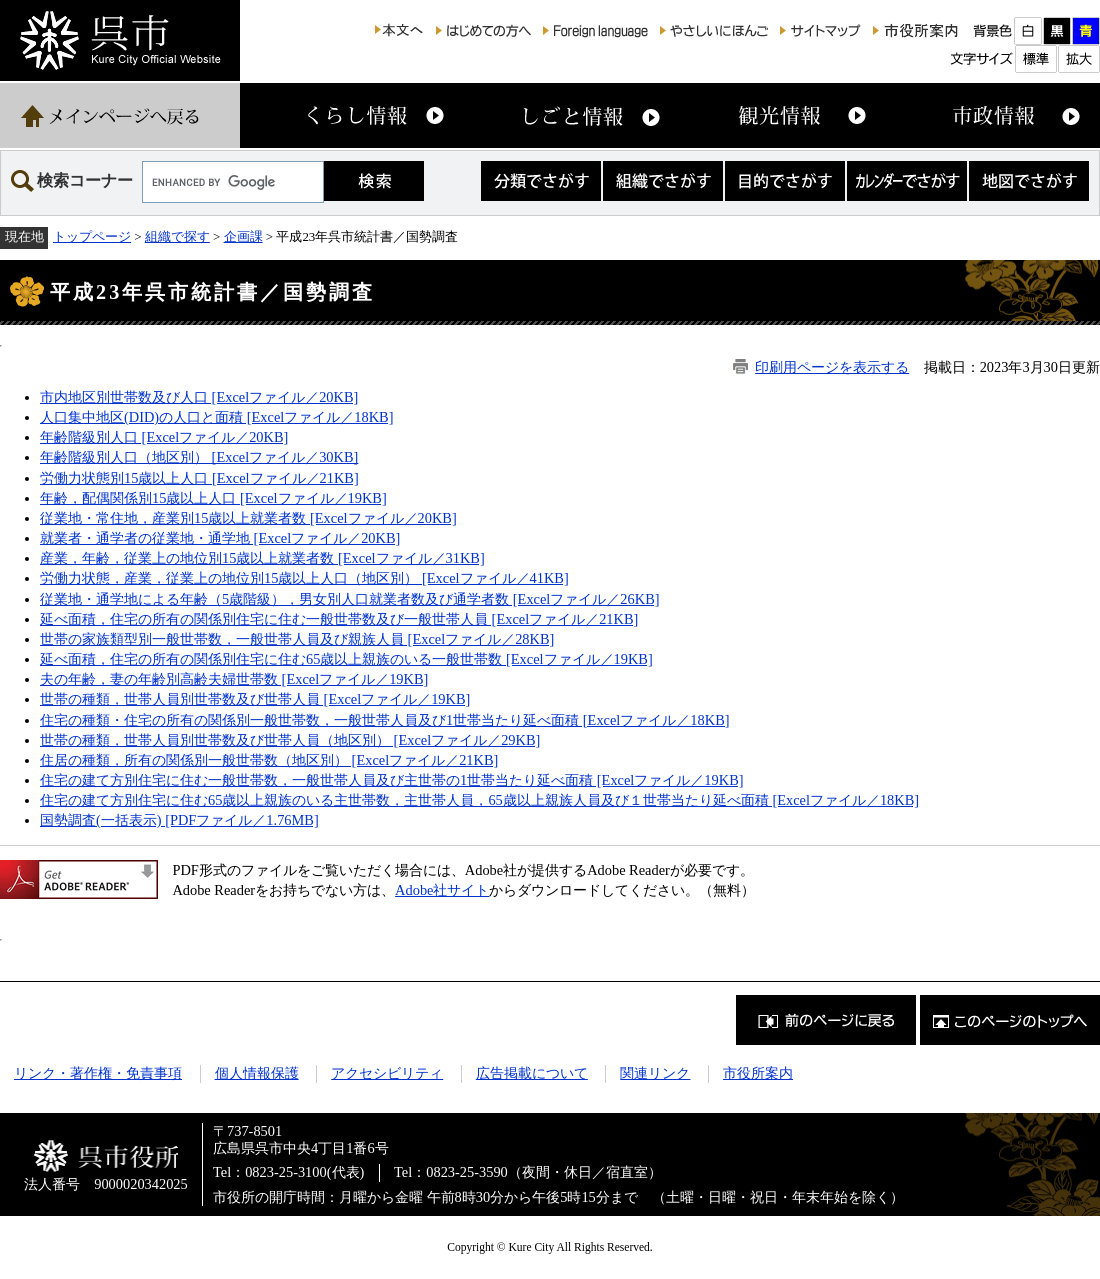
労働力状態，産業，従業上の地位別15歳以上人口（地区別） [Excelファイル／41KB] (304, 578)
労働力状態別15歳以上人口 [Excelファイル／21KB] (199, 478)
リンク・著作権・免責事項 (98, 1073)
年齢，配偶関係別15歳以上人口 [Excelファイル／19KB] (213, 498)
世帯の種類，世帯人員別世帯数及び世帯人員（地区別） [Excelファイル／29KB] (290, 740)
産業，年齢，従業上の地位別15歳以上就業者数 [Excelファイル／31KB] (262, 558)
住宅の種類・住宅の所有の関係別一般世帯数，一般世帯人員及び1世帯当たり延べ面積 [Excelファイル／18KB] (385, 720)
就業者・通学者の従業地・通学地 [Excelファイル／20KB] (220, 538)
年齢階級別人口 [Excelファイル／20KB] (164, 437)
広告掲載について (532, 1073)
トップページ (92, 236)
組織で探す (177, 236)
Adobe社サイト (442, 890)
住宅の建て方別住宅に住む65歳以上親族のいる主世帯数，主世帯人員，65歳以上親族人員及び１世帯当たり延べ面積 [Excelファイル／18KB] (479, 800)
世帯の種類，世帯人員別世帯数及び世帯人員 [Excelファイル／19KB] (255, 699)
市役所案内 (758, 1073)
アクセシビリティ (387, 1073)
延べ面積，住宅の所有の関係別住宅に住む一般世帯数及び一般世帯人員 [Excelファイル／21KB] (339, 619)
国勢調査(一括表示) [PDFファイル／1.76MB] (179, 820)
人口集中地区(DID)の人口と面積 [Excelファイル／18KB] (216, 417)
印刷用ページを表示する (832, 367)
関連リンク (655, 1073)
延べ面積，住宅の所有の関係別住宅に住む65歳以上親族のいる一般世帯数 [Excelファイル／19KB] (346, 659)
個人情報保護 (257, 1073)
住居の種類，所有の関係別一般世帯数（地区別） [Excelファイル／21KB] (269, 760)
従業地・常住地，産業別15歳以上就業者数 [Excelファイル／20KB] (248, 518)
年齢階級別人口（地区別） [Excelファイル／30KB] (199, 457)
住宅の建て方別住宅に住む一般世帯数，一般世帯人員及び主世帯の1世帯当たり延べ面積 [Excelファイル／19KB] (392, 780)
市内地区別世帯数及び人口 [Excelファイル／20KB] (199, 397)
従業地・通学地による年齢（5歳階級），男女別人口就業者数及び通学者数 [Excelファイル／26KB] (350, 599)
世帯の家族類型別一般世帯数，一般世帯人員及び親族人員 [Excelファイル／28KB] (297, 639)
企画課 (243, 236)
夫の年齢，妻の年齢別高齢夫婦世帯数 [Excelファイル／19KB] (234, 679)
